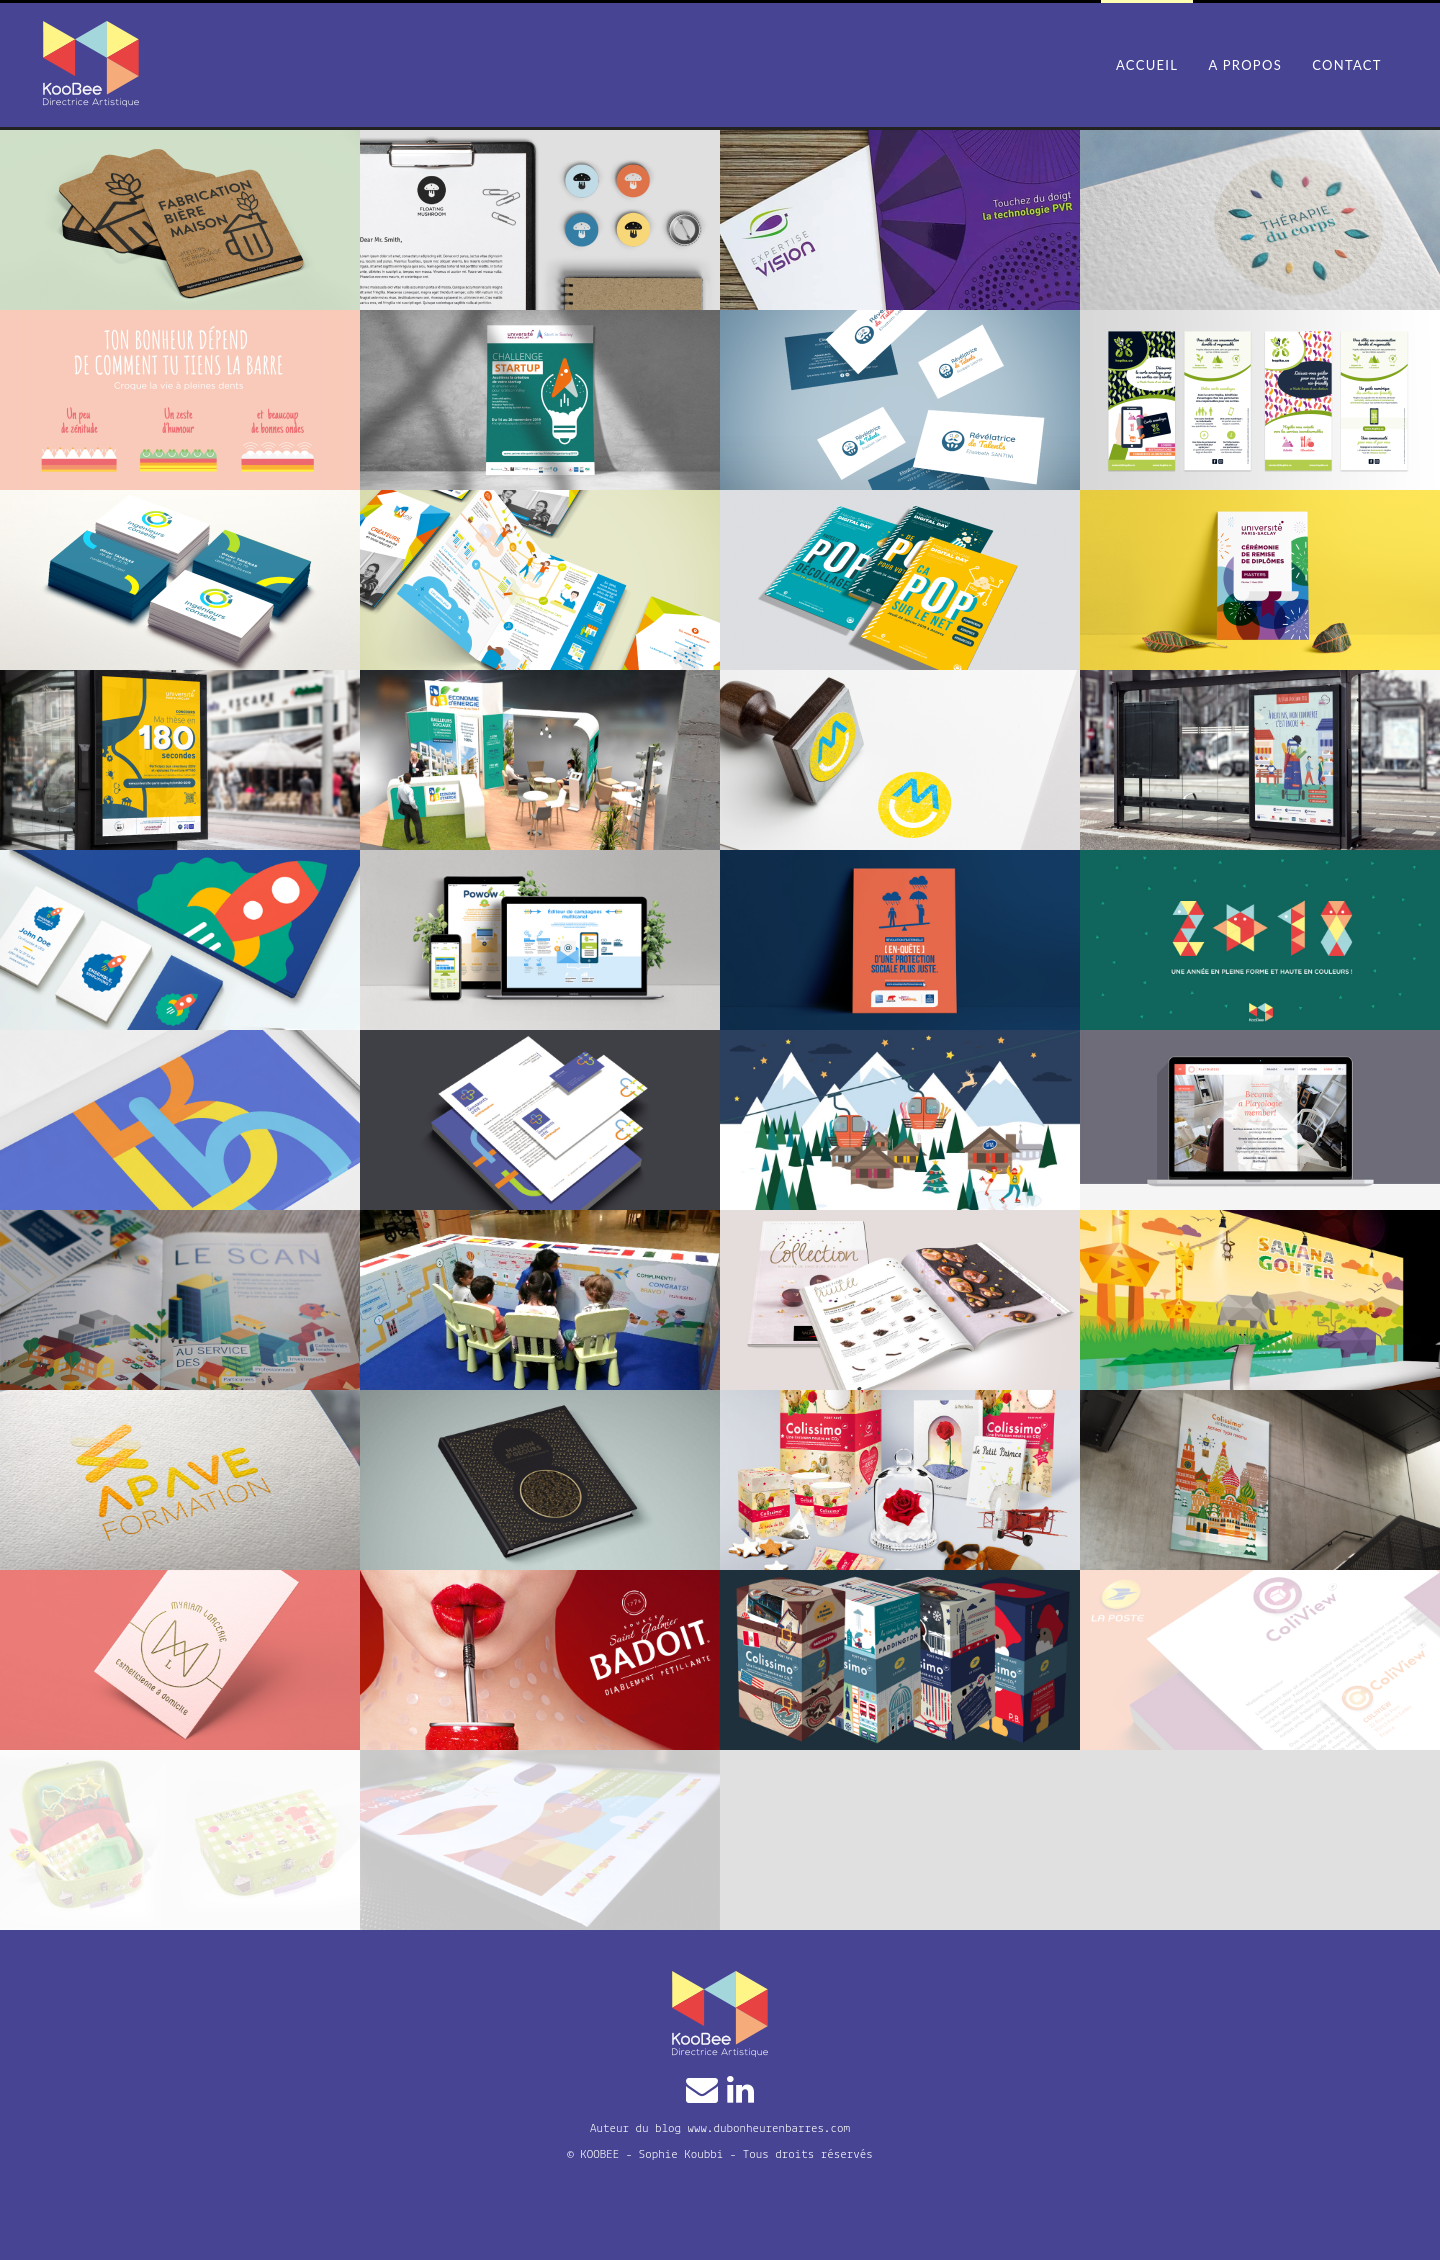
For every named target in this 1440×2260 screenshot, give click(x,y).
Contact (1347, 65)
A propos (1245, 65)
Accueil (1147, 65)
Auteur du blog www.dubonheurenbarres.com (720, 2128)
